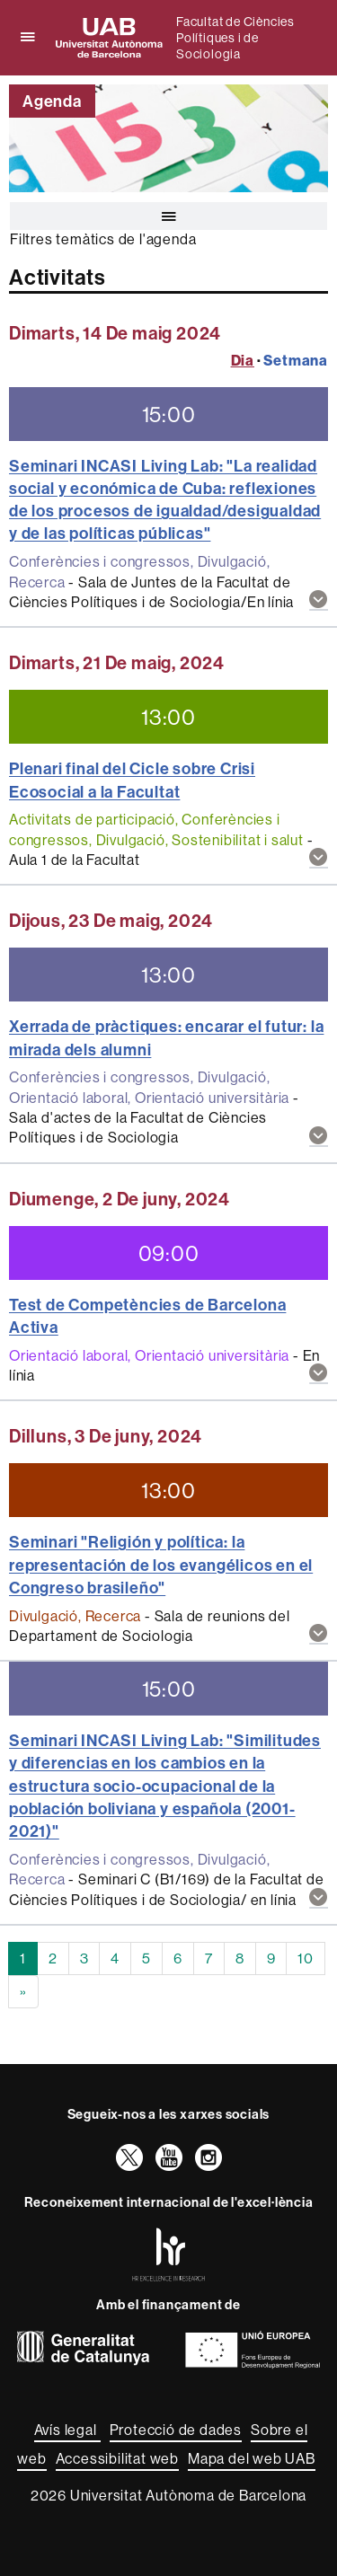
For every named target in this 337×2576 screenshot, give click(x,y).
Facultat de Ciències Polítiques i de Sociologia (235, 37)
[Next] (23, 1991)
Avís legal (67, 2430)
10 (305, 1958)
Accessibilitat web (117, 2458)
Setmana (295, 360)
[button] (318, 600)
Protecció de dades (176, 2430)
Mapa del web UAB (251, 2458)
